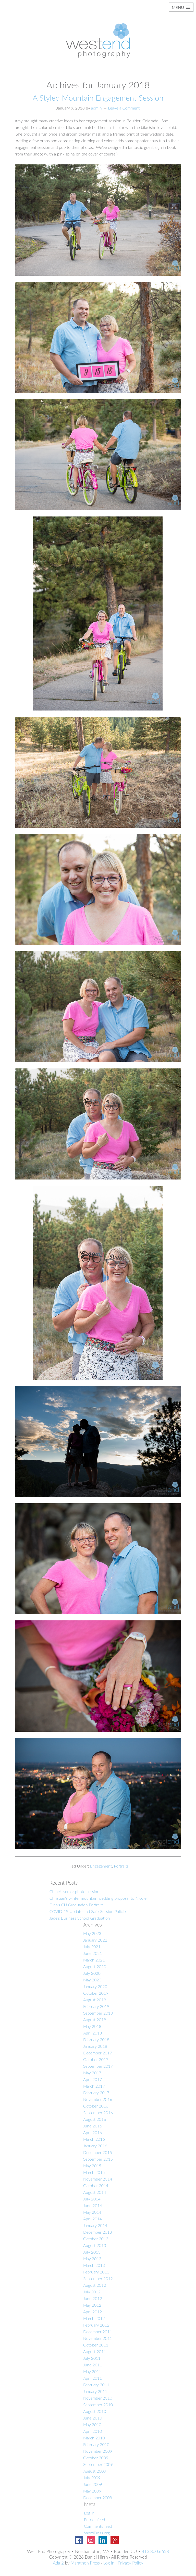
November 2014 (97, 2178)
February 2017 (96, 2092)
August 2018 (94, 2019)
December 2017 (97, 2052)
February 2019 (96, 2006)
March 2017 (94, 2086)
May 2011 (92, 2371)
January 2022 (95, 1939)
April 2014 (92, 2218)
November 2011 (97, 2338)
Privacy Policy (130, 2563)
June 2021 (92, 1953)
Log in (89, 2512)
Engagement (101, 1865)
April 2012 (92, 2311)
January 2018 (95, 2046)
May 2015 (92, 2165)
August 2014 (94, 2192)
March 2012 (94, 2318)
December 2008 (97, 2497)
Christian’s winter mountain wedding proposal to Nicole (98, 1898)
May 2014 (92, 2212)
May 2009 (92, 2490)
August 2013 (94, 2245)
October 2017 (95, 2059)
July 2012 (92, 2291)
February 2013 (96, 2271)
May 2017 (92, 2072)
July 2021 (92, 1946)
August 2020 (94, 1966)
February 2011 (96, 2384)
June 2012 (92, 2298)
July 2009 (92, 2477)
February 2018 (96, 2039)
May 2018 (92, 2026)
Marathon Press (85, 2563)
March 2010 (94, 2437)
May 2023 (92, 1933)
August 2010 (94, 2411)
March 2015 (94, 2172)
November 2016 (97, 2099)
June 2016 (92, 2125)
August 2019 (94, 1999)
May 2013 (92, 2258)
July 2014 (92, 2198)
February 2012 (96, 2324)
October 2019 (95, 1993)
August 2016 (94, 2119)
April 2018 (92, 2032)
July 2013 (92, 2251)
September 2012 (98, 2278)
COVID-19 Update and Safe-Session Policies (89, 1911)
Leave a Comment (124, 107)
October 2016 (95, 2105)
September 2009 (98, 2464)
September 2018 (98, 2013)
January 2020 (95, 1986)
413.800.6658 (155, 2551)
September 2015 (98, 2159)
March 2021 (94, 1959)
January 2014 (95, 2225)
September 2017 (98, 2066)
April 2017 (92, 2079)
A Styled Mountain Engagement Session (98, 97)
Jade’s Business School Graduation (80, 1918)
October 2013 (95, 2238)
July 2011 (92, 2358)
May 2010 (92, 2424)
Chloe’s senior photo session (74, 1891)
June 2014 (92, 2205)
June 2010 (92, 2417)
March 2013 (94, 2265)
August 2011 (94, 2351)
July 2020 (92, 1973)
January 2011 (95, 2391)
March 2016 (94, 2139)
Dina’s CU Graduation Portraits (77, 1904)
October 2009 (95, 2457)
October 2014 (95, 2185)
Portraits (121, 1865)
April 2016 (92, 2132)
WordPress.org (97, 2532)
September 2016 (98, 2112)
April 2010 (92, 2431)
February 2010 (96, 2444)
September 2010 (98, 2404)
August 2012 (94, 2285)
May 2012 (92, 2305)
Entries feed (94, 2519)
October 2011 (95, 2344)
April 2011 (92, 2378)
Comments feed (98, 2526)
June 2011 (92, 2364)
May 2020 (92, 1979)
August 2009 (94, 2471)
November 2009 (97, 2451)
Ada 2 (58, 2563)
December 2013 (97, 2232)
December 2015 (97, 2152)
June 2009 (92, 2484)
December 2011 (97, 2331)
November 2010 (97, 2398)
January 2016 (95, 2145)
